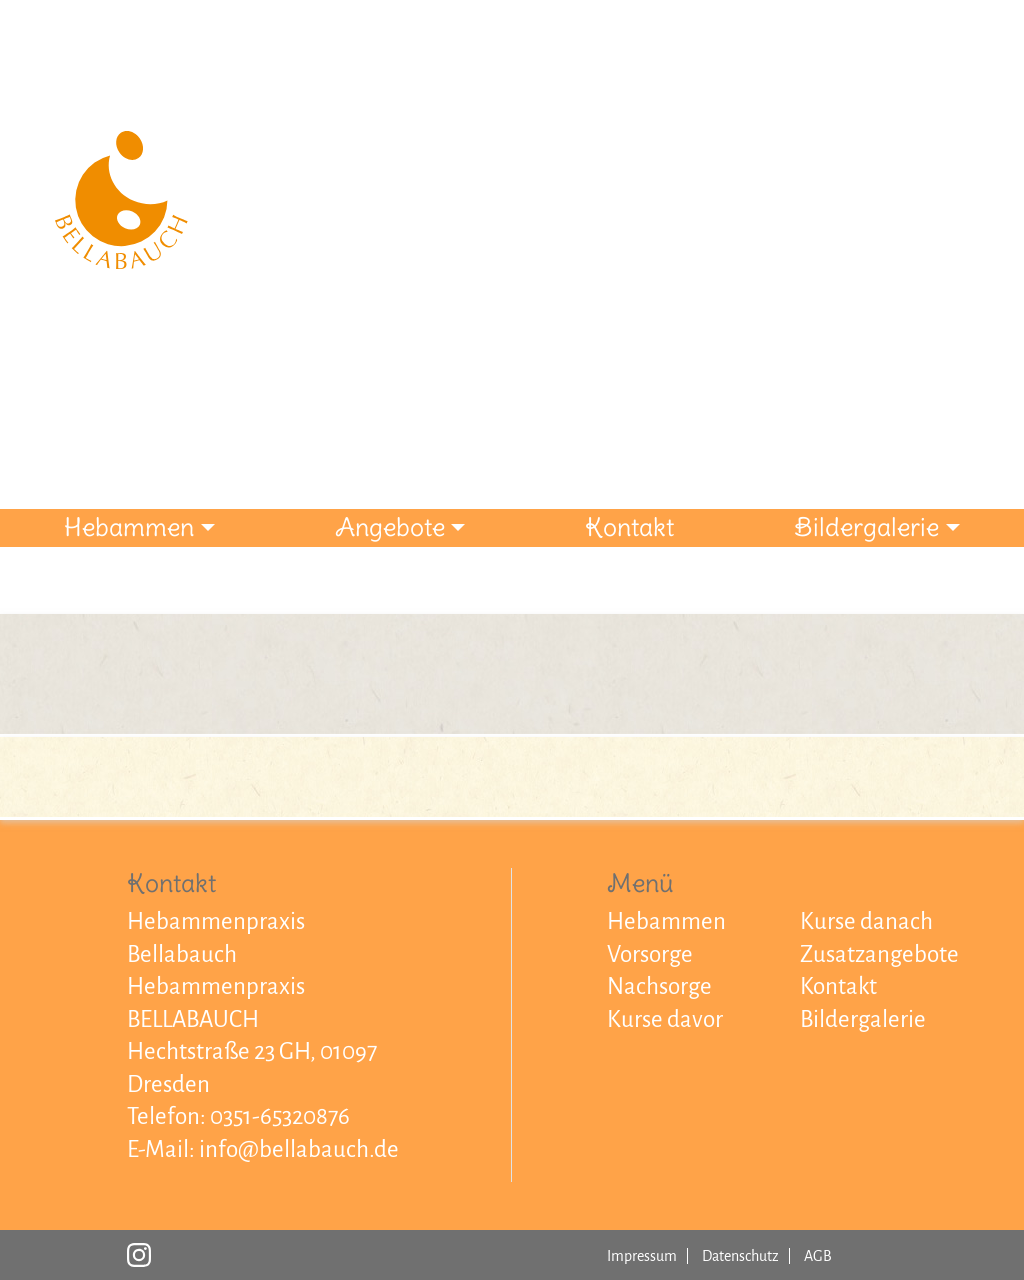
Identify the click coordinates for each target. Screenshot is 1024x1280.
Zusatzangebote (879, 954)
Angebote (390, 527)
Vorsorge (650, 954)
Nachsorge (659, 986)
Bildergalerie (866, 527)
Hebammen (129, 527)
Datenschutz (740, 1256)
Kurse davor (665, 1019)
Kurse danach (866, 921)
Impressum (642, 1256)
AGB (818, 1256)
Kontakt (629, 527)
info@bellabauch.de (299, 1149)
